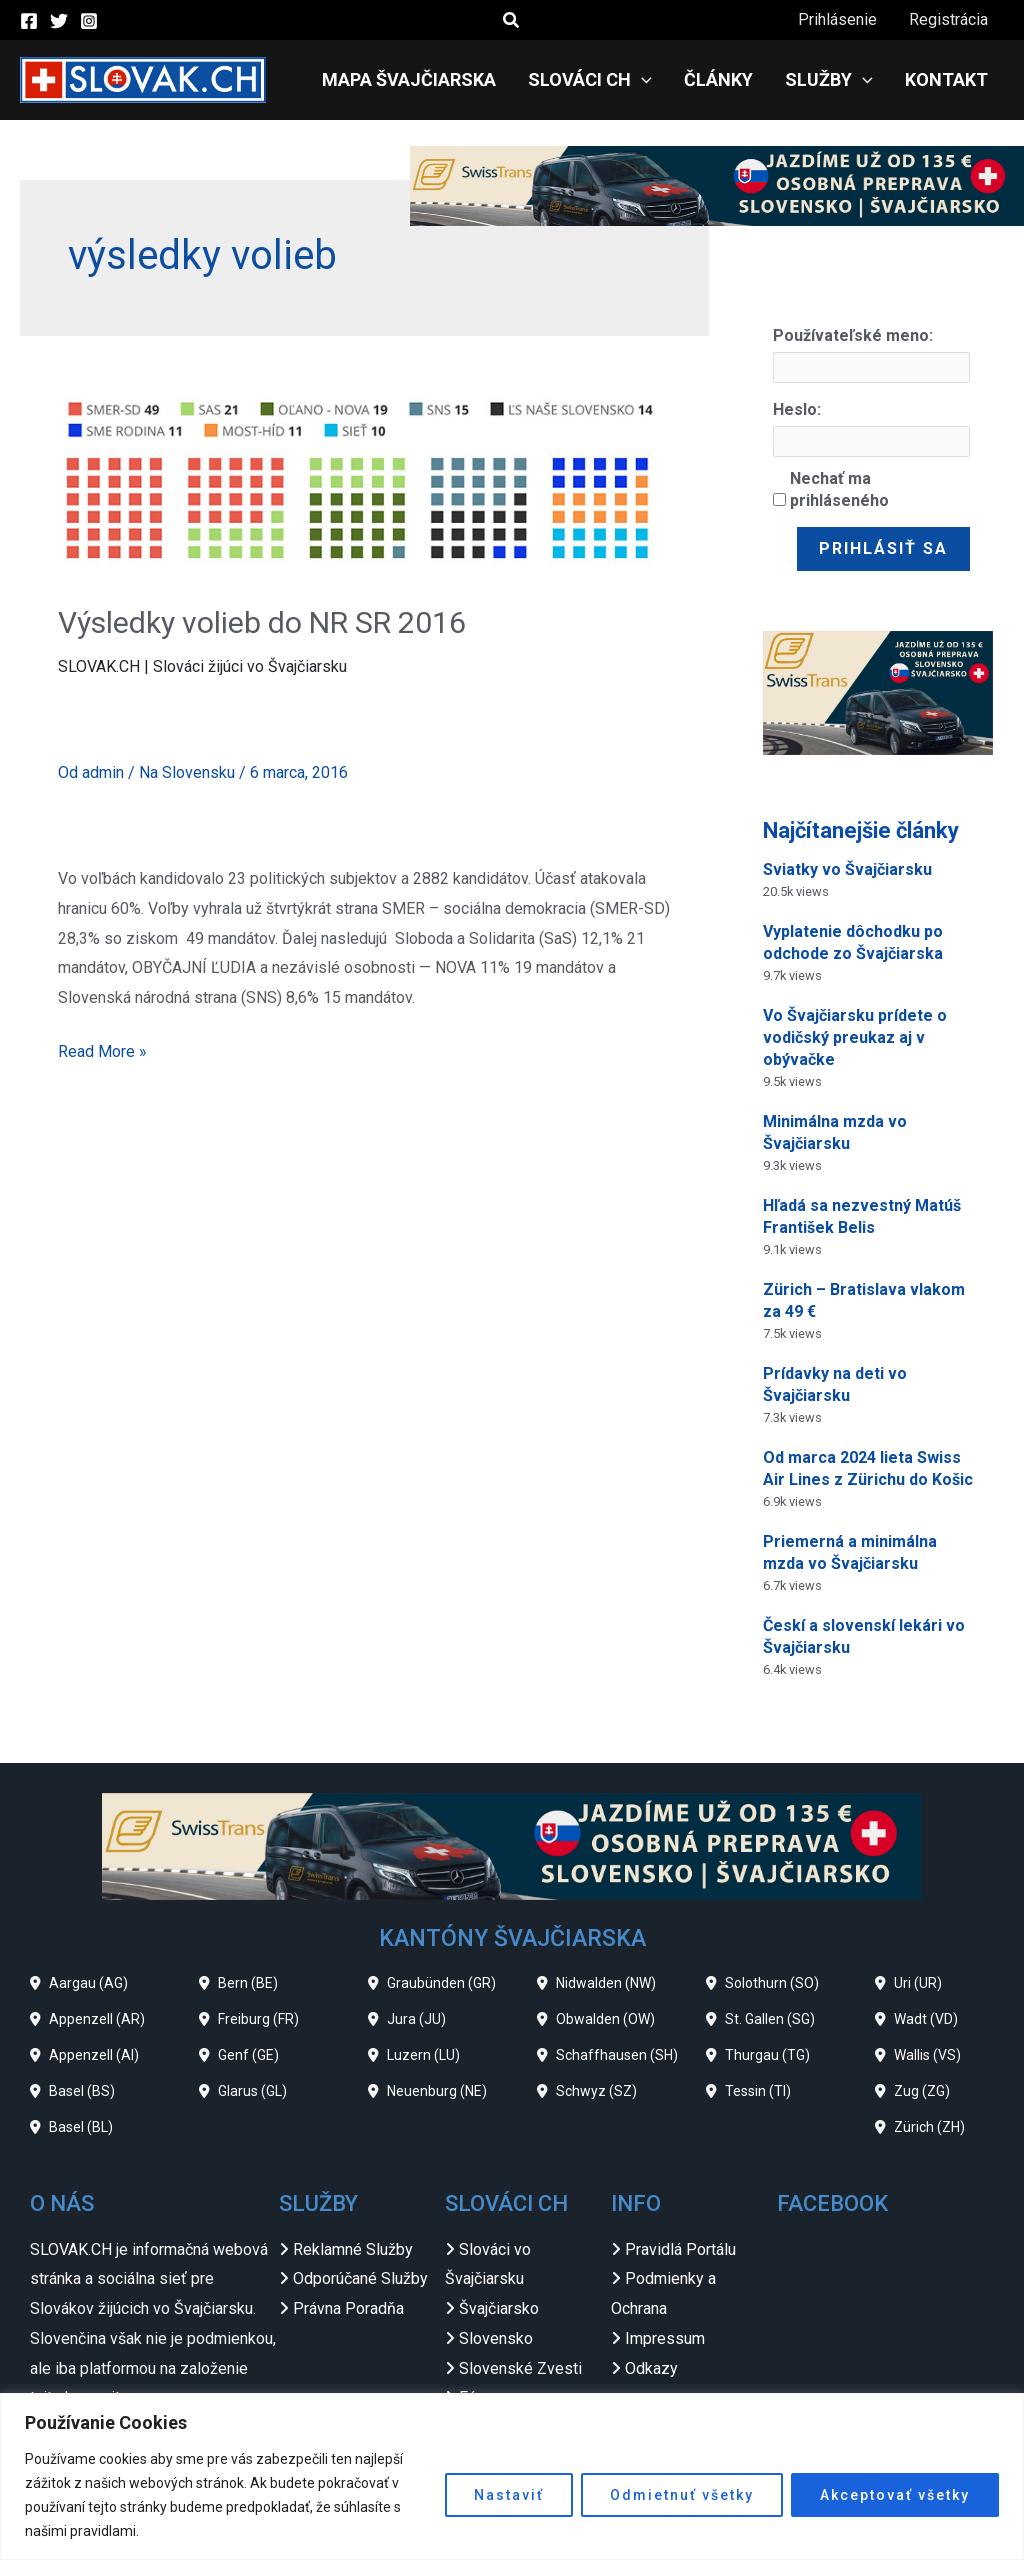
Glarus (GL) (252, 2091)
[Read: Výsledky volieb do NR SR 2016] (364, 483)
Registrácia (948, 19)
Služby (829, 80)
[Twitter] (59, 21)
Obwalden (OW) (605, 2019)
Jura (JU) (416, 2019)
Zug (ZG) (922, 2091)
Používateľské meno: (853, 335)
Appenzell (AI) (94, 2055)
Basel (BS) (82, 2091)
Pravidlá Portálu (680, 2249)
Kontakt (946, 79)
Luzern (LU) (423, 2055)
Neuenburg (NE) (437, 2091)
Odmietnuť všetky (682, 2495)
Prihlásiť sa (883, 548)
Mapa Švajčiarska (409, 79)
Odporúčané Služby (360, 2278)
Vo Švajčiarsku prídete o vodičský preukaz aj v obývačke (855, 1037)
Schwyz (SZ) (596, 2091)
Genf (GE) (248, 2055)
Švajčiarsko (499, 2308)
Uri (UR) (918, 1983)
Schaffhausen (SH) (617, 2055)
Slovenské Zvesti (520, 2368)
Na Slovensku (187, 772)
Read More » (102, 1049)
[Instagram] (89, 21)
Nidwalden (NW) (606, 1983)
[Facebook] (29, 21)
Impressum (665, 2338)
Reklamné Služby (353, 2249)
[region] (512, 2476)
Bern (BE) (248, 1983)
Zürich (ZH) (929, 2127)
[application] (641, 80)
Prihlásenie (837, 19)
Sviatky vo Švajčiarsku (847, 869)
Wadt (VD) (926, 2019)
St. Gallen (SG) (770, 2019)
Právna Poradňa (348, 2308)
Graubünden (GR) (441, 1983)
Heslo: (797, 409)
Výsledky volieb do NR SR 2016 (262, 622)
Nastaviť (509, 2495)
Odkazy (651, 2368)
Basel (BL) (81, 2127)
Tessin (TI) (758, 2091)
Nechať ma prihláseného (839, 489)
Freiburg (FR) (258, 2019)
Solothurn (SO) (772, 1983)
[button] (512, 20)
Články (718, 79)
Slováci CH (590, 80)
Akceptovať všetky (895, 2495)
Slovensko (496, 2338)
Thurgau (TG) (767, 2055)
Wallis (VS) (927, 2055)
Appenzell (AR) (97, 2019)
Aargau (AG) (88, 1983)
